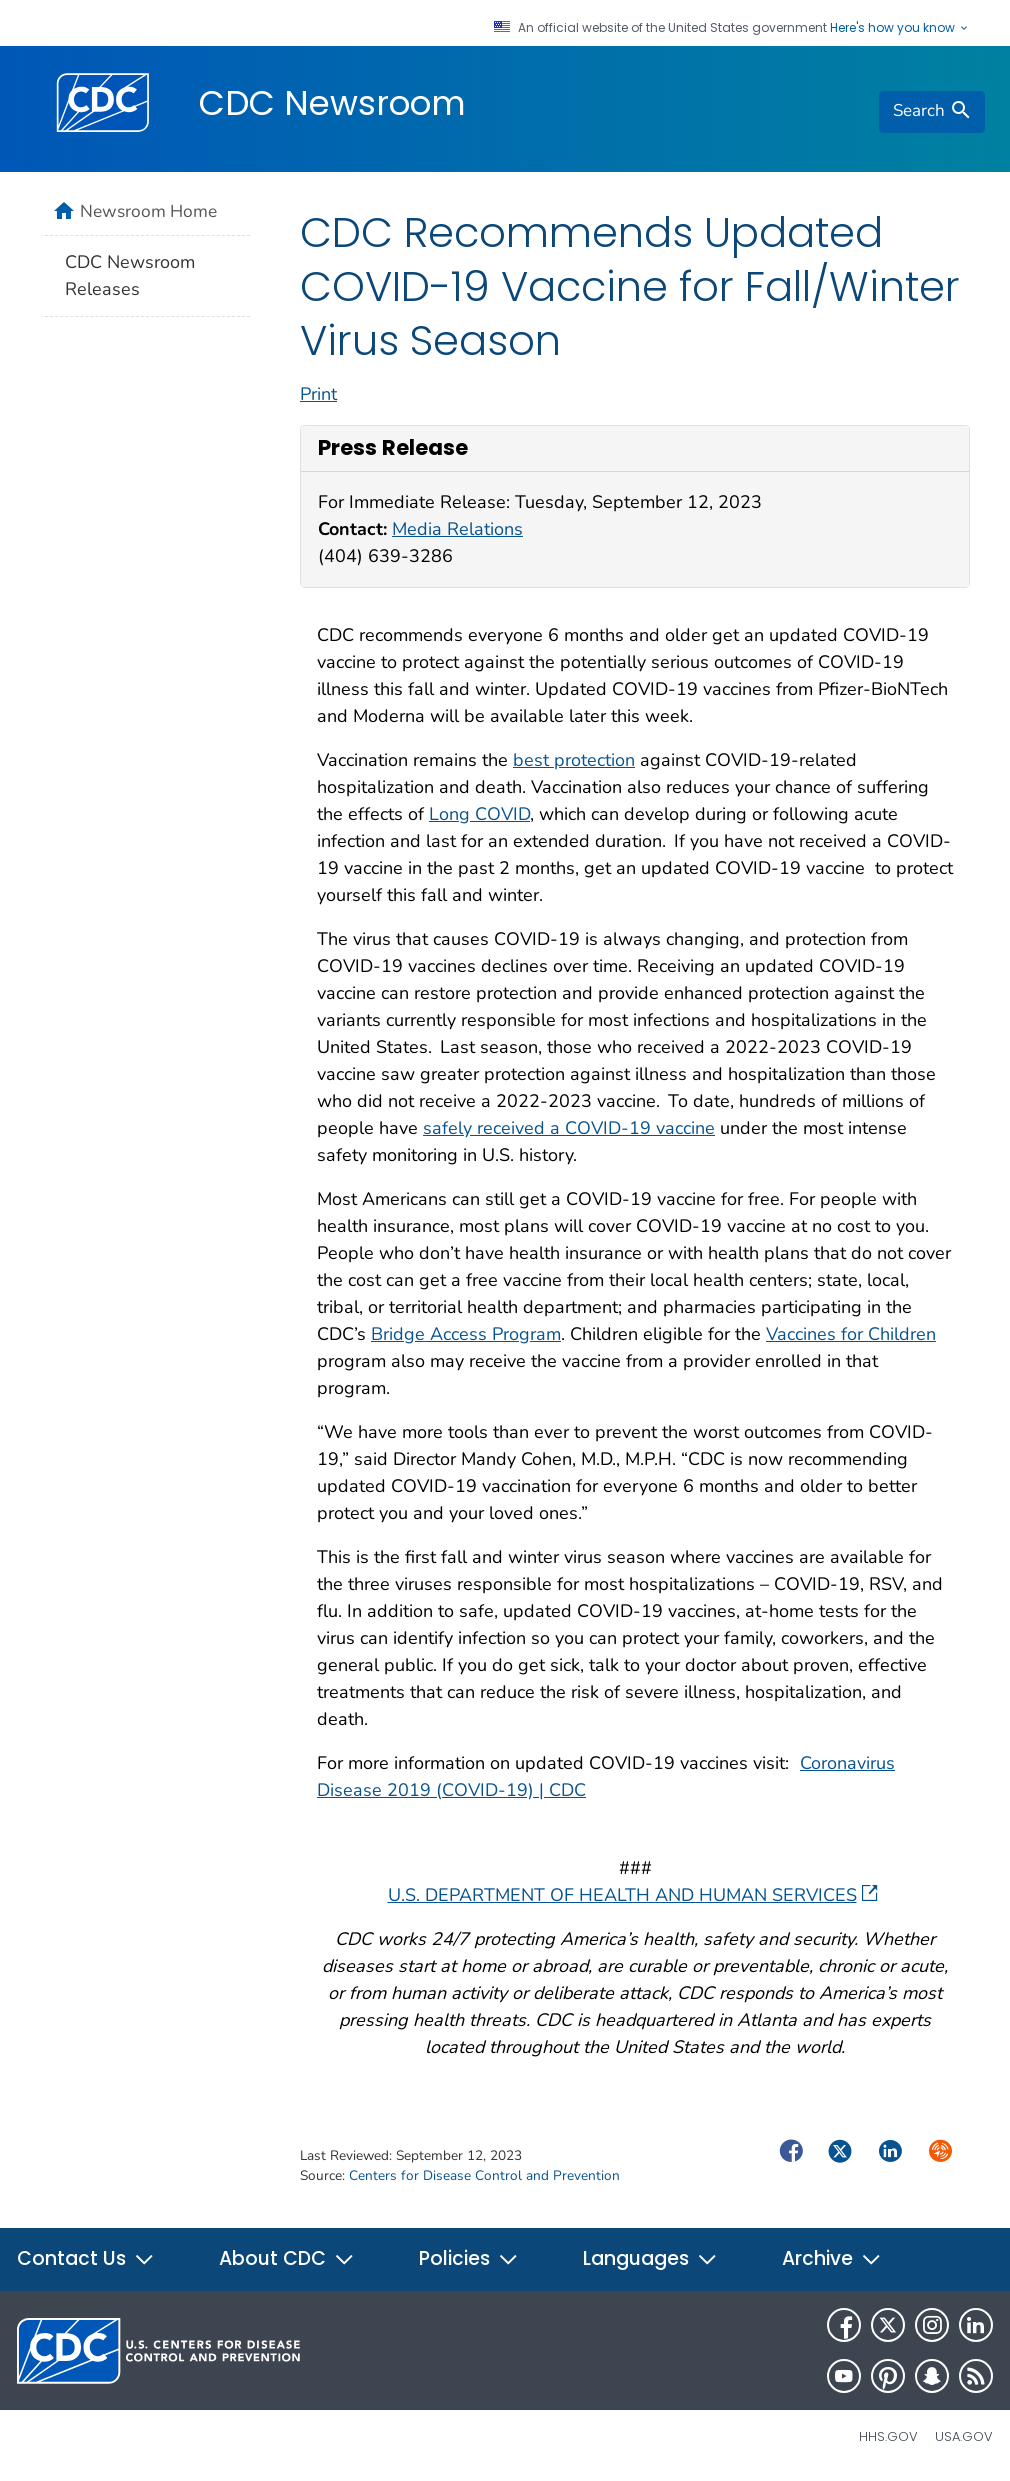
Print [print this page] (318, 394)
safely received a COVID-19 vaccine (569, 1128)
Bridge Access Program (466, 1334)
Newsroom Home (148, 211)
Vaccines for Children (851, 1334)
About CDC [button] (287, 2258)
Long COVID (479, 814)
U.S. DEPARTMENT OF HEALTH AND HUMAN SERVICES (633, 1895)
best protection (574, 760)
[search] (932, 112)
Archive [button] (832, 2258)
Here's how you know (900, 28)
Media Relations (457, 529)
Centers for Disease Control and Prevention (484, 2175)
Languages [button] (650, 2258)
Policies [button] (469, 2258)
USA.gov (964, 2436)
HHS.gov (888, 2436)
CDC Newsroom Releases (130, 275)
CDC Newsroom (332, 103)
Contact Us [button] (86, 2258)
